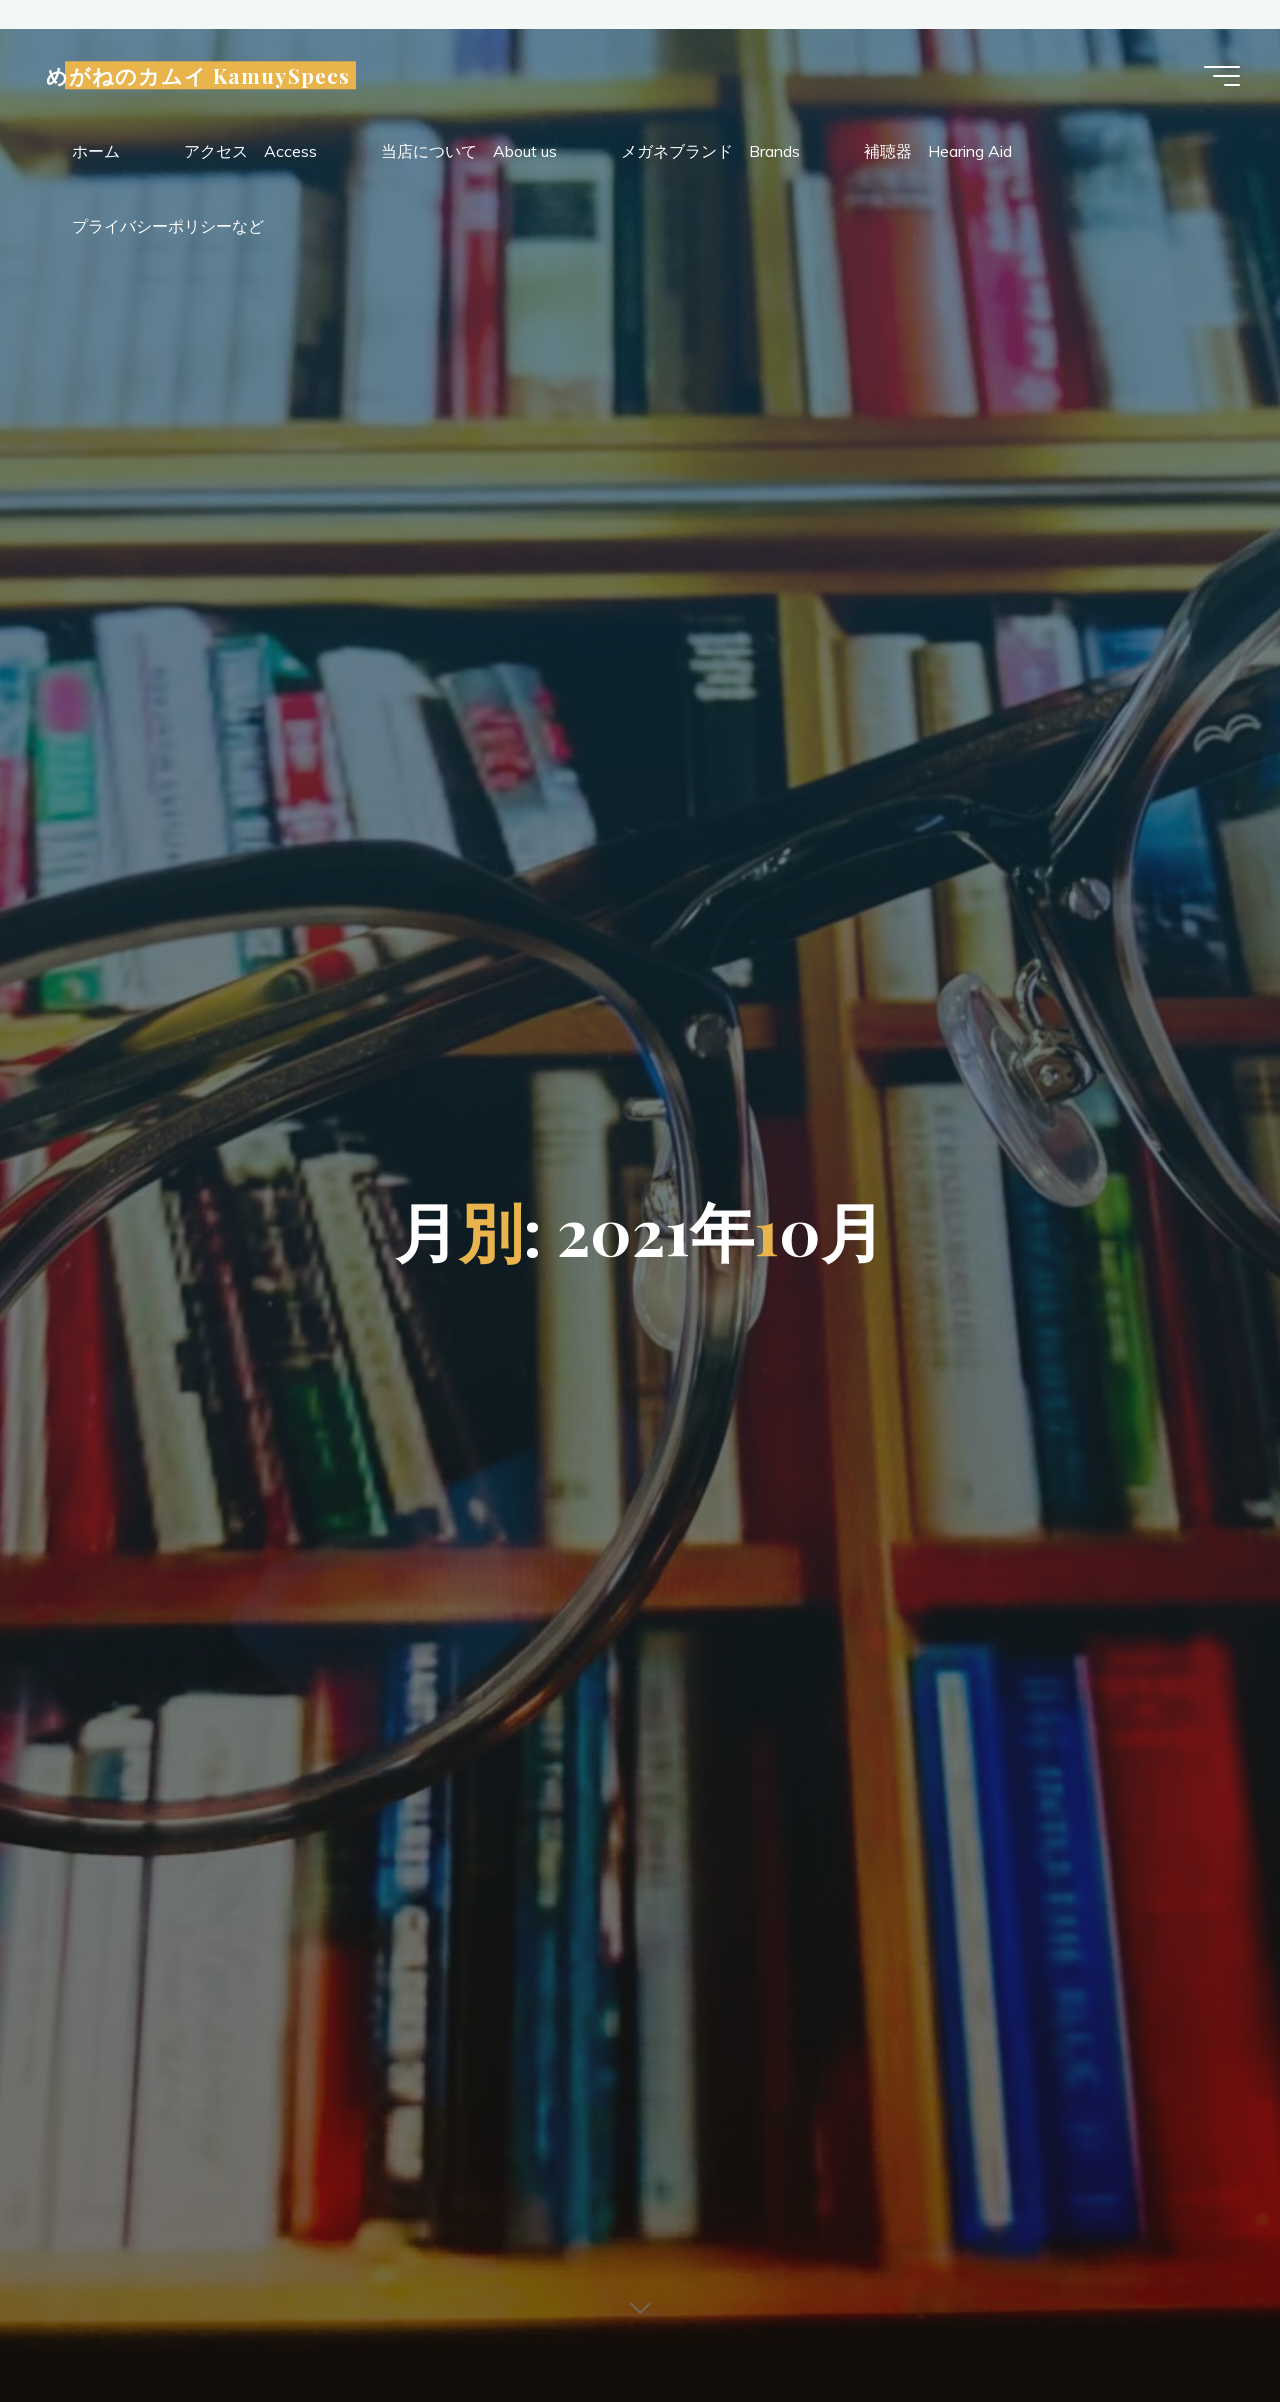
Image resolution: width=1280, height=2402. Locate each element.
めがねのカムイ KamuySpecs (198, 76)
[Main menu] (1222, 76)
